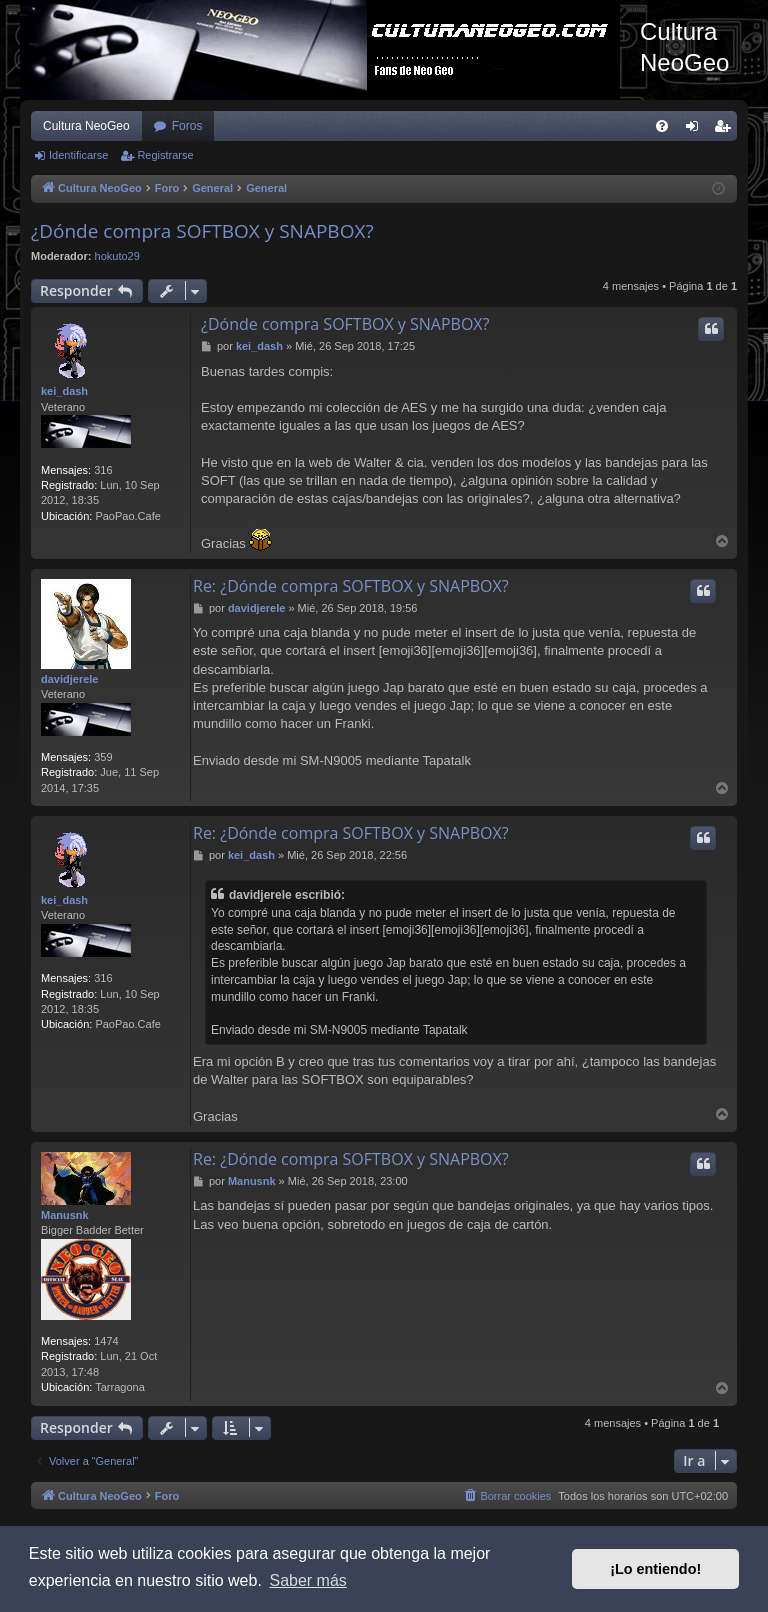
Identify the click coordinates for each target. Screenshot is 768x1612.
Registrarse (165, 155)
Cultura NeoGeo (86, 126)
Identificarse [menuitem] (696, 130)
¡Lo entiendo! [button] (655, 1569)
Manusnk (65, 1215)
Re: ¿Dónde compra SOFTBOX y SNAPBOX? (351, 586)
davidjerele (69, 679)
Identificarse (78, 155)
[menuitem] (662, 126)
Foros (187, 126)
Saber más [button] (307, 1580)
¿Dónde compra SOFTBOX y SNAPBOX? (202, 231)
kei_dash (64, 391)
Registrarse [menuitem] (726, 130)
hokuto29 (117, 256)
